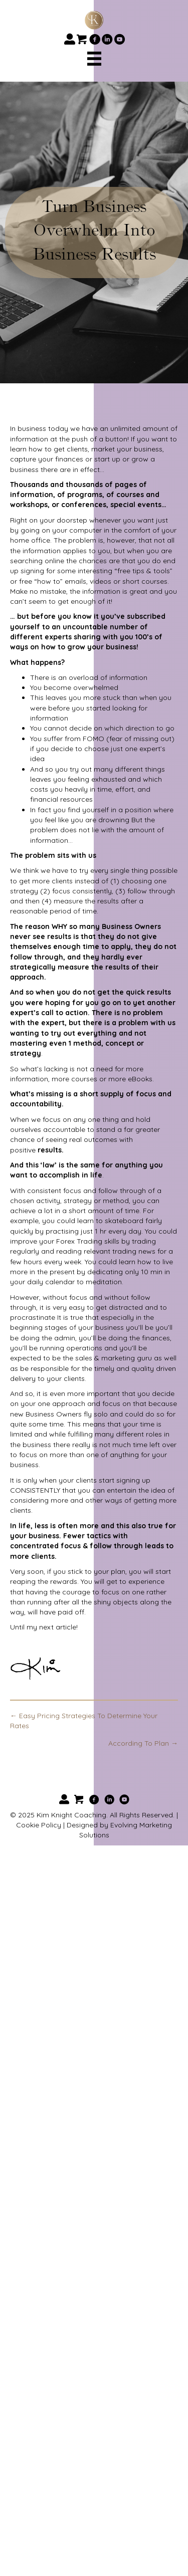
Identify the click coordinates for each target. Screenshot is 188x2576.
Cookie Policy (38, 1824)
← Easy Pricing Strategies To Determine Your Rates (83, 1720)
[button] (69, 39)
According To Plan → (143, 1743)
